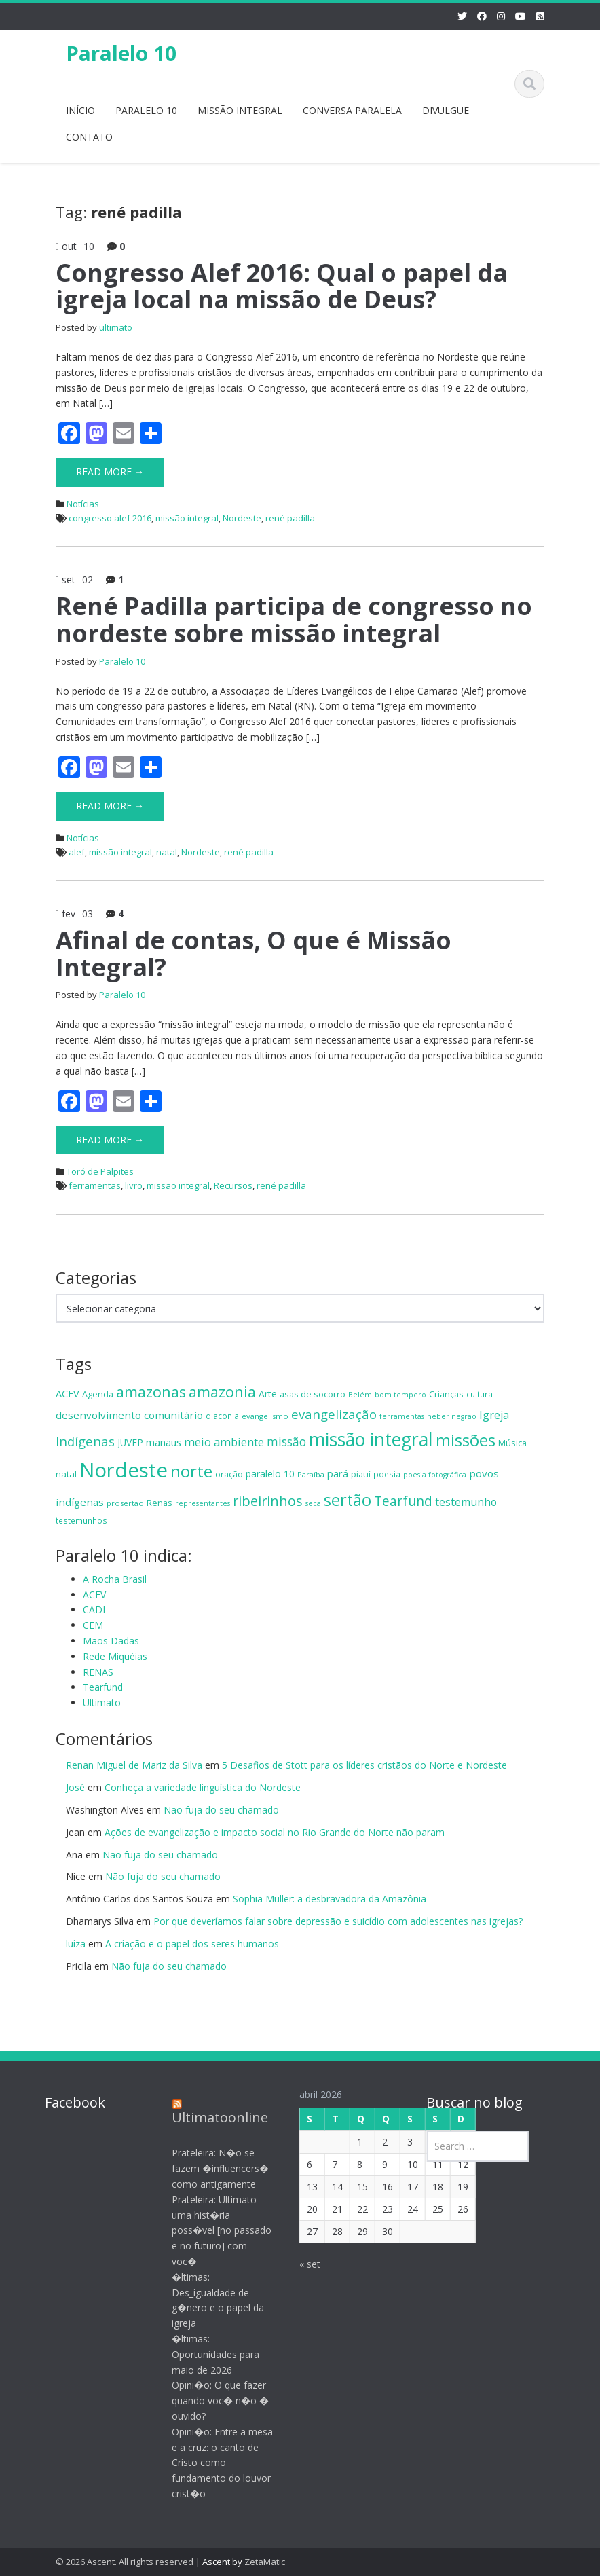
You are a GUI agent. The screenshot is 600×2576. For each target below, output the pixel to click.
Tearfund (103, 1686)
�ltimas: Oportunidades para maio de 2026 (204, 2354)
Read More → (110, 471)
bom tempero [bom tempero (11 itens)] (400, 1394)
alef (77, 852)
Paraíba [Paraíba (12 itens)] (310, 1474)
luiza (76, 1943)
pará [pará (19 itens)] (337, 1473)
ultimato (115, 327)
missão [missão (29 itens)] (286, 1441)
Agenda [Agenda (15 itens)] (97, 1394)
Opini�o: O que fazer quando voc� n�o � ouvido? (208, 2400)
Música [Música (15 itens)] (512, 1443)
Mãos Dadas (111, 1640)
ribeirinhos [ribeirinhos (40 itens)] (268, 1501)
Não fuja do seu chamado (221, 1809)
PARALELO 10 (146, 110)
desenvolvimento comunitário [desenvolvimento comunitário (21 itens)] (129, 1415)
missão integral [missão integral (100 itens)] (371, 1439)
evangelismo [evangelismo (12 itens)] (265, 1416)
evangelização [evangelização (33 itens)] (334, 1413)
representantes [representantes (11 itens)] (202, 1503)
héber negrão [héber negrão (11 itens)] (451, 1416)
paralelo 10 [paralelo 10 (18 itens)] (270, 1473)
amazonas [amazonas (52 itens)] (151, 1391)
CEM (93, 1625)
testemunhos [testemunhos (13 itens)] (81, 1520)
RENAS (98, 1672)
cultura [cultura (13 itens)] (479, 1393)
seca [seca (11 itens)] (313, 1503)
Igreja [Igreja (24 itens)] (494, 1414)
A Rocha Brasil (115, 1578)
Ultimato (102, 1702)
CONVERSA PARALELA (352, 110)
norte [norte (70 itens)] (191, 1471)
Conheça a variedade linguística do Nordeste (203, 1787)
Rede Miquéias (115, 1656)
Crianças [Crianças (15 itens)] (446, 1394)
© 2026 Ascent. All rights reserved (124, 2562)
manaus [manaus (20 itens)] (163, 1442)
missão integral (187, 518)
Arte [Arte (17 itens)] (268, 1393)
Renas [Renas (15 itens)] (159, 1502)
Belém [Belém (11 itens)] (360, 1394)
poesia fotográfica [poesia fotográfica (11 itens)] (434, 1474)
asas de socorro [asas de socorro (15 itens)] (312, 1394)
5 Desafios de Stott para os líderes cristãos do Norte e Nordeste (364, 1765)
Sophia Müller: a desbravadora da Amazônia (329, 1898)
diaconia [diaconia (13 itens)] (222, 1415)
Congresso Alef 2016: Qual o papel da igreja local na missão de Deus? (282, 286)
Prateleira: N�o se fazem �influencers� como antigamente (208, 2168)
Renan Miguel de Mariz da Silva (134, 1765)
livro (134, 1185)
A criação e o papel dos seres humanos (192, 1943)
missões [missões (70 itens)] (465, 1440)
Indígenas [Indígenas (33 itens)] (85, 1441)
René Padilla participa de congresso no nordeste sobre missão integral (294, 619)
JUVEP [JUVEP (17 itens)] (130, 1442)
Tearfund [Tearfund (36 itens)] (403, 1501)
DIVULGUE (445, 110)
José (75, 1787)
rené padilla (290, 518)
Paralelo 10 (121, 53)
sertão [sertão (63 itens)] (347, 1500)
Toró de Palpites (100, 1171)
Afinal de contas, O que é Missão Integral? (253, 953)
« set (297, 2264)
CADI (94, 1609)
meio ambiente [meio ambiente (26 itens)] (224, 1442)
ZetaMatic (264, 2562)
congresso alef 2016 (110, 518)
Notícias (83, 504)
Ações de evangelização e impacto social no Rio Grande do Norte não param (275, 1832)
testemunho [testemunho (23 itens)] (466, 1501)
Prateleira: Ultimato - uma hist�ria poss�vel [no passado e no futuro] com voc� (210, 2230)
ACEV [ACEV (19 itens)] (67, 1393)
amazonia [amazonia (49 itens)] (222, 1391)
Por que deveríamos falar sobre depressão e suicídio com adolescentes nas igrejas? (338, 1921)
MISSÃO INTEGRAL (240, 110)
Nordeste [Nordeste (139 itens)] (123, 1470)
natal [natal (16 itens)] (66, 1474)
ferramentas (95, 1185)
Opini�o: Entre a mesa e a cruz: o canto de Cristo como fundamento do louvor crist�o (210, 2462)
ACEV (94, 1594)
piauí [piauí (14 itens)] (361, 1474)
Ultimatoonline (208, 2117)
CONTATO (89, 136)
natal (166, 852)
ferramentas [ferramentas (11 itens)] (401, 1416)
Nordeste (242, 518)
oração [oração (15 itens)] (229, 1474)
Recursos (233, 1185)
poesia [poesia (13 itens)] (386, 1474)
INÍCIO (80, 110)
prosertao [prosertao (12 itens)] (125, 1503)
